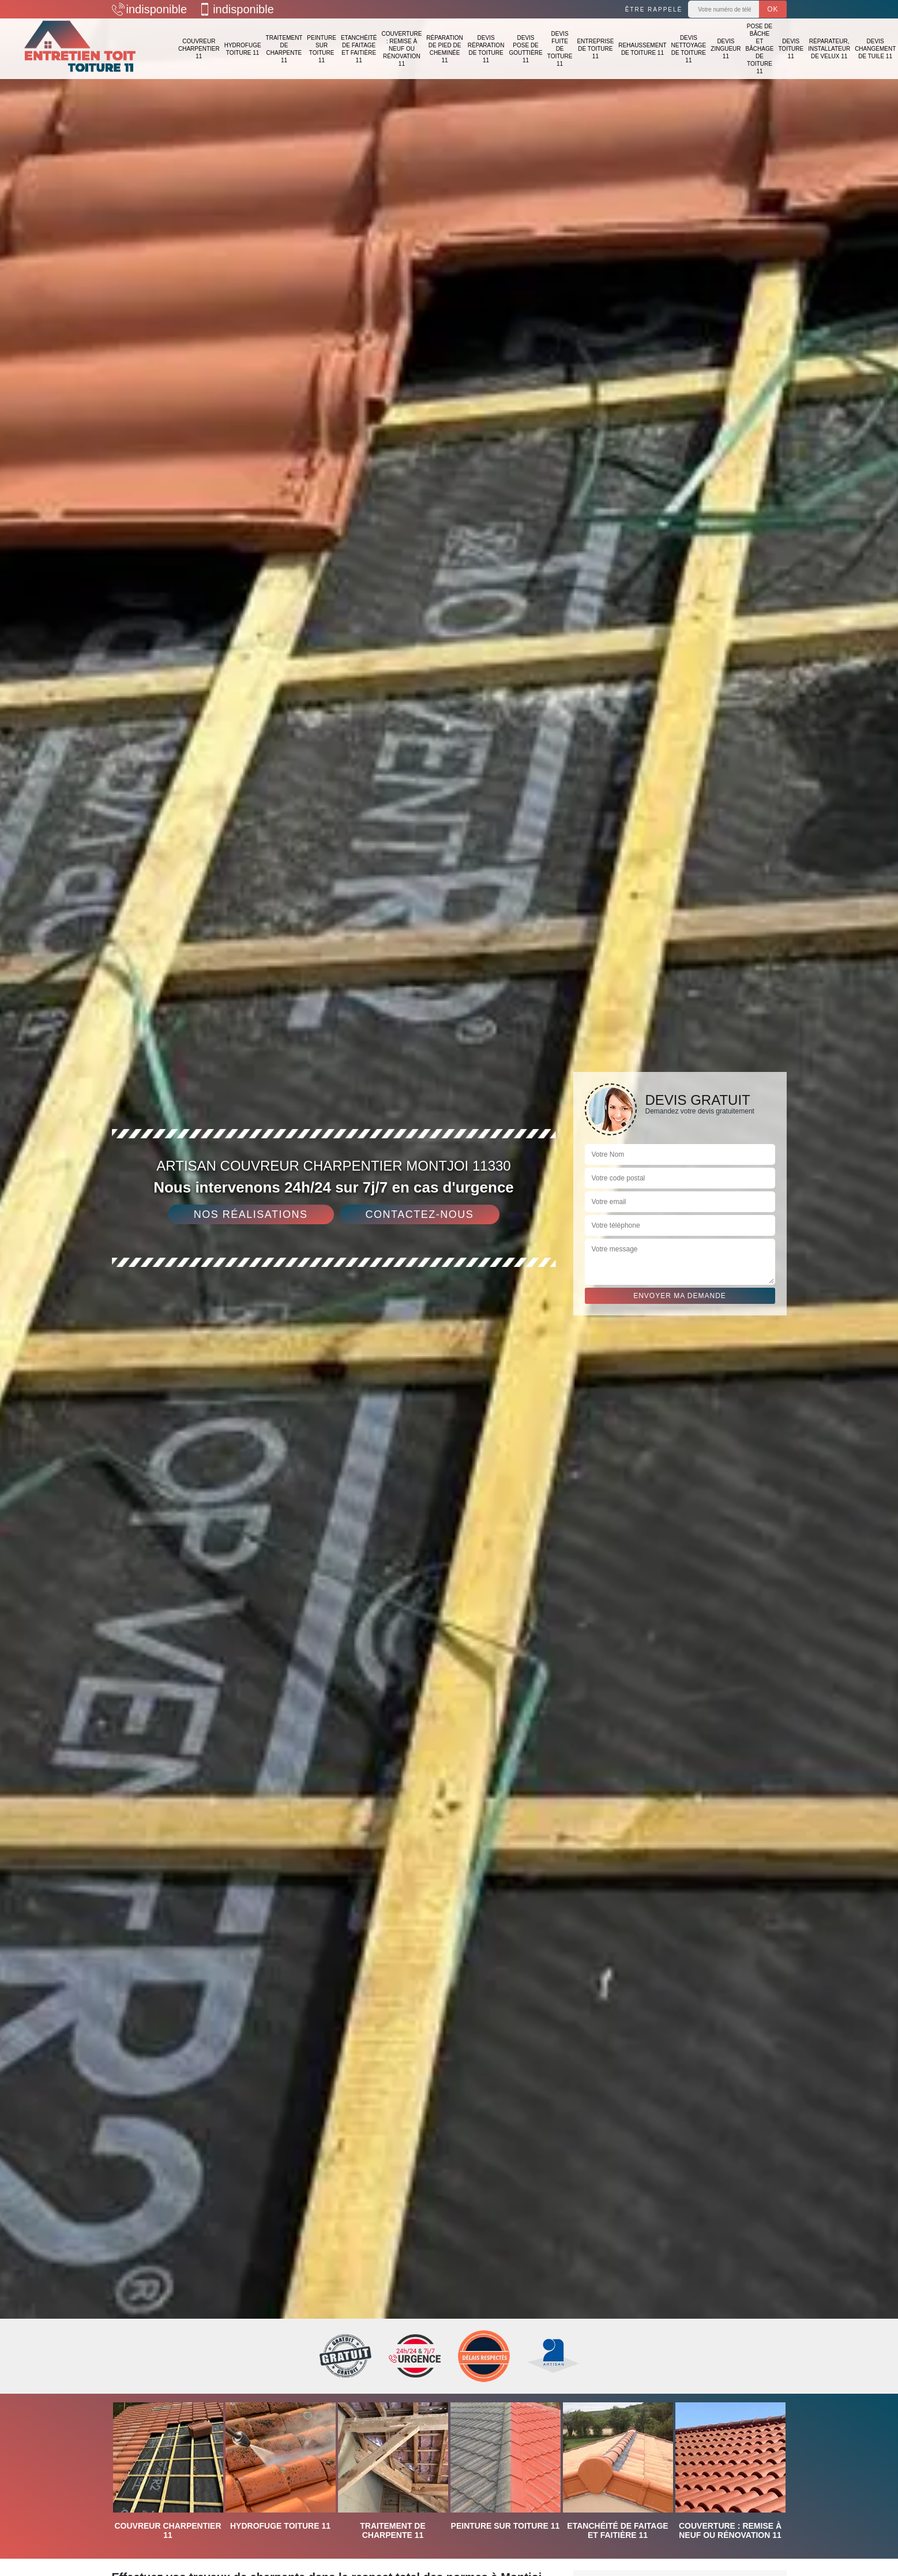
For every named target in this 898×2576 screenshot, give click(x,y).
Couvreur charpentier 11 (199, 48)
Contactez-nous (420, 1214)
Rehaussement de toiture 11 (642, 49)
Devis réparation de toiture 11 (486, 49)
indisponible (149, 9)
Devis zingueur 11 (726, 48)
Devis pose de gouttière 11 (525, 49)
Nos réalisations (251, 1214)
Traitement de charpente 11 (284, 49)
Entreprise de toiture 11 (595, 48)
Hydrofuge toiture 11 (242, 49)
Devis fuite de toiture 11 (560, 49)
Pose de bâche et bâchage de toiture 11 (760, 48)
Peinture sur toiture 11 (321, 49)
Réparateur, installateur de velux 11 (829, 48)
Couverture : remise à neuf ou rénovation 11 (401, 49)
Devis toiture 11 (790, 48)
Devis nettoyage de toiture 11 (689, 49)
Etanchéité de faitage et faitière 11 (359, 49)
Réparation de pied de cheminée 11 (444, 49)
